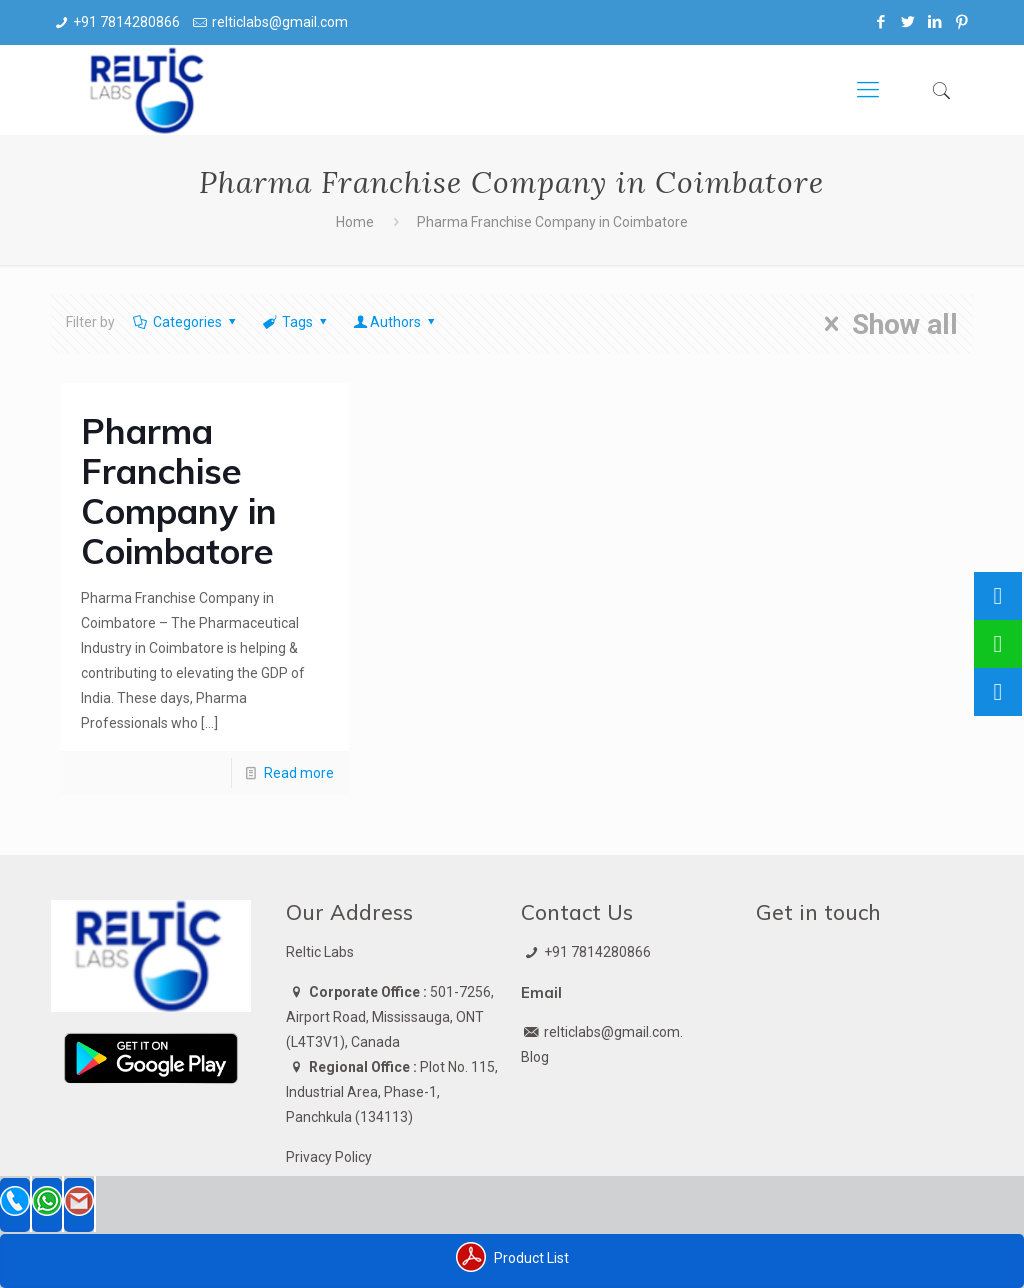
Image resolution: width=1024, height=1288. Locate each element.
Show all (884, 324)
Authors (396, 322)
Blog (535, 1057)
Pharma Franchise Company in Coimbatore (179, 491)
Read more (299, 773)
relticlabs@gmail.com (280, 22)
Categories (185, 322)
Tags (296, 322)
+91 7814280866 (126, 22)
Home (355, 222)
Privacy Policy (329, 1157)
